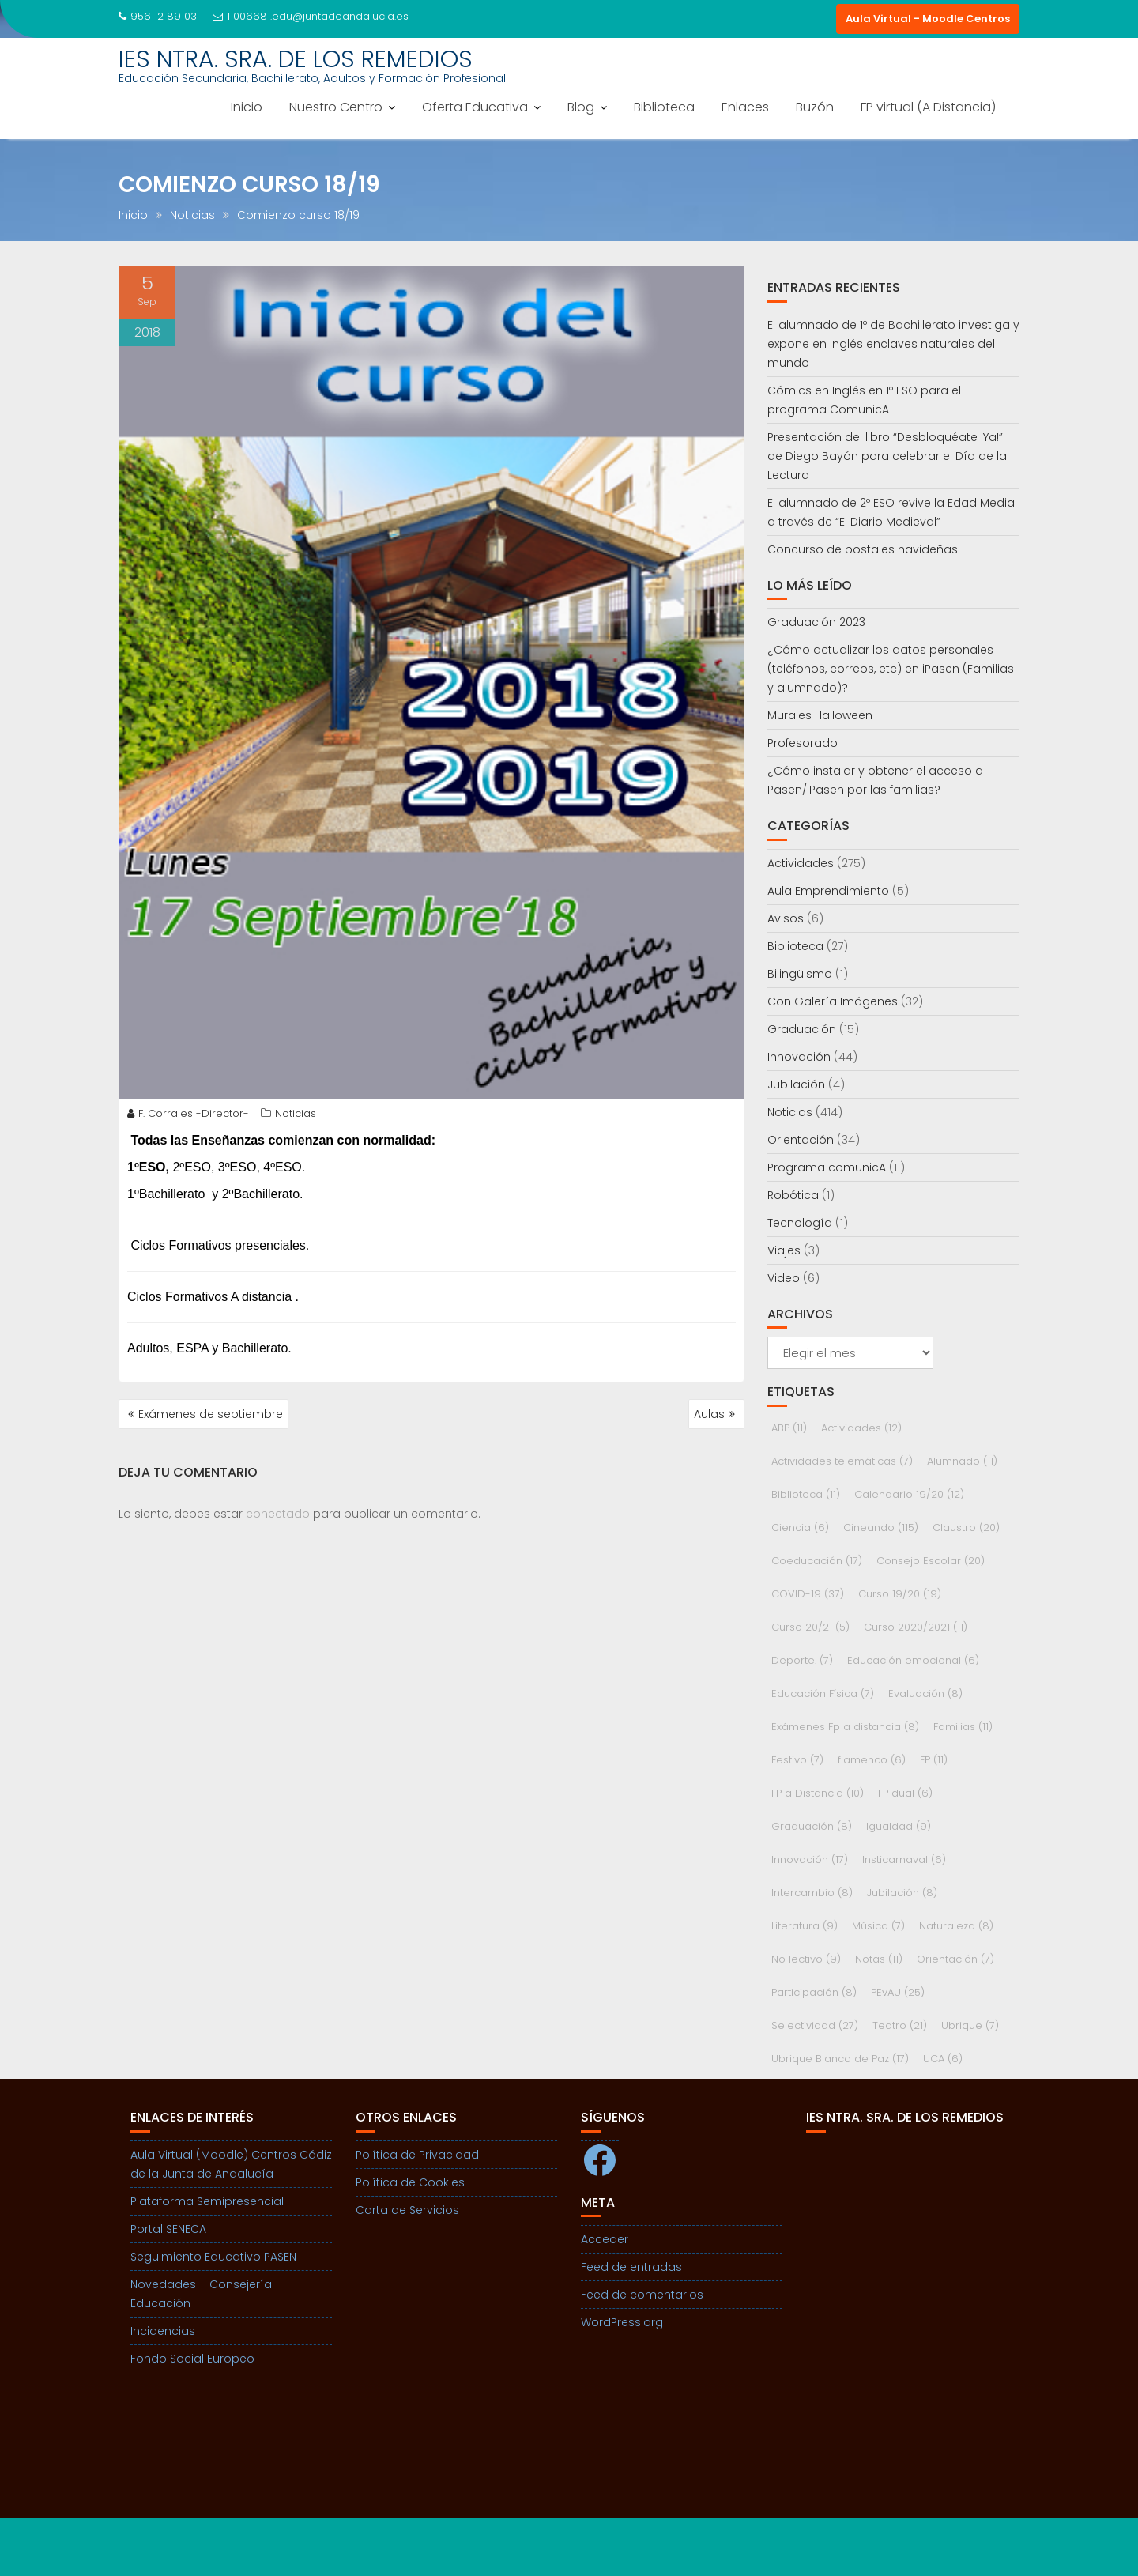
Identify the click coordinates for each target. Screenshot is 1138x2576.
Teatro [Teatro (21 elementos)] (899, 2025)
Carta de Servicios (407, 2210)
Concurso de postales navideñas (862, 549)
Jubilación (796, 1084)
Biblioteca (664, 107)
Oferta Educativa (475, 107)
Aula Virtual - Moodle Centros (928, 18)
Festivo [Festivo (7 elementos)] (797, 1759)
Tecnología (799, 1223)
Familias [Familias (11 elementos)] (963, 1726)
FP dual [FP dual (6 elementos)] (905, 1793)
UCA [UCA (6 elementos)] (943, 2058)
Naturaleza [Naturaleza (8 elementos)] (956, 1925)
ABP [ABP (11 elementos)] (789, 1427)
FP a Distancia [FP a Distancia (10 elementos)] (817, 1793)
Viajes (784, 1250)
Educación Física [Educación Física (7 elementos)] (822, 1693)
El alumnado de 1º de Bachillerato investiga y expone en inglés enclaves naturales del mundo (893, 344)
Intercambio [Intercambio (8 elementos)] (812, 1892)
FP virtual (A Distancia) (928, 107)
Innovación (799, 1057)
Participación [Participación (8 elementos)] (814, 1992)
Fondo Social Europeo (192, 2359)
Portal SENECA (168, 2229)
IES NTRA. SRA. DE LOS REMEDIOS (296, 59)
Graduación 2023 (816, 622)
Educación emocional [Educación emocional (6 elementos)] (913, 1660)
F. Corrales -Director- (188, 1113)
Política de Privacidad (417, 2155)
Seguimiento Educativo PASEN (213, 2257)
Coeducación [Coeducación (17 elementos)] (816, 1560)
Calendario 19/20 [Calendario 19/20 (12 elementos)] (909, 1494)
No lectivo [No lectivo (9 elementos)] (806, 1959)
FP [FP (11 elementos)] (934, 1759)
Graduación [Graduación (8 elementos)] (811, 1826)
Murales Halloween (819, 715)
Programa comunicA (826, 1167)
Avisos (785, 918)
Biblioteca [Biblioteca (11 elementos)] (805, 1494)
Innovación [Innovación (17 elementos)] (809, 1859)
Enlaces (745, 107)
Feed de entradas (631, 2267)
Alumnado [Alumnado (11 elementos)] (962, 1461)
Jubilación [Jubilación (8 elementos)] (902, 1892)
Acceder (604, 2239)
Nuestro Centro (335, 107)
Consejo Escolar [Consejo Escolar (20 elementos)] (930, 1560)
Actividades (800, 863)
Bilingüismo (799, 974)
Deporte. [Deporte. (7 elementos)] (802, 1660)
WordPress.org (622, 2322)
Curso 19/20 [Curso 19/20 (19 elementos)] (899, 1593)
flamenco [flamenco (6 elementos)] (872, 1759)
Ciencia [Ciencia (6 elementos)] (800, 1527)
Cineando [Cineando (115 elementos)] (880, 1527)
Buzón (815, 107)
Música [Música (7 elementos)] (878, 1925)
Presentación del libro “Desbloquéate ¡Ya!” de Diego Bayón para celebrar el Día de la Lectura (887, 456)
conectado (278, 1514)
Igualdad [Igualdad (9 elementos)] (898, 1826)
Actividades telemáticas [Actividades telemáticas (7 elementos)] (842, 1461)
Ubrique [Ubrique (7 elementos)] (970, 2025)
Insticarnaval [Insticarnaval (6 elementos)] (904, 1859)
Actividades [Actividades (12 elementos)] (861, 1427)
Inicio (246, 107)
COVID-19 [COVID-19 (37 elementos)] (807, 1593)
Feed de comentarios (642, 2295)
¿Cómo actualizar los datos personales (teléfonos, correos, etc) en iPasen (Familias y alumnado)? (890, 669)
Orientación (800, 1140)
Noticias (295, 1113)
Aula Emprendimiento (828, 891)
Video (783, 1278)
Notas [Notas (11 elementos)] (878, 1959)
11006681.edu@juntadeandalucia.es (311, 16)
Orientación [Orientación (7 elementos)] (955, 1959)
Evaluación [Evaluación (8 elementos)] (925, 1693)
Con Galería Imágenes (832, 1001)
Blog (580, 107)
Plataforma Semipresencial (207, 2201)
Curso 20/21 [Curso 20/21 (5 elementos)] (810, 1627)
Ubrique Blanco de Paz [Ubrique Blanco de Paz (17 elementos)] (840, 2058)
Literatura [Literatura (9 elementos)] (804, 1925)
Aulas (709, 1414)
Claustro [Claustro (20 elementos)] (966, 1527)
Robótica (793, 1195)
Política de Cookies (410, 2182)
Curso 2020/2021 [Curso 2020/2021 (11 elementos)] (915, 1627)
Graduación (801, 1029)
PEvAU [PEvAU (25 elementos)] (898, 1992)
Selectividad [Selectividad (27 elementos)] (814, 2025)
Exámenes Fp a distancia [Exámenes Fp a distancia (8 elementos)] (845, 1726)
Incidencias (162, 2331)
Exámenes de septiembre (210, 1414)
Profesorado (802, 743)
